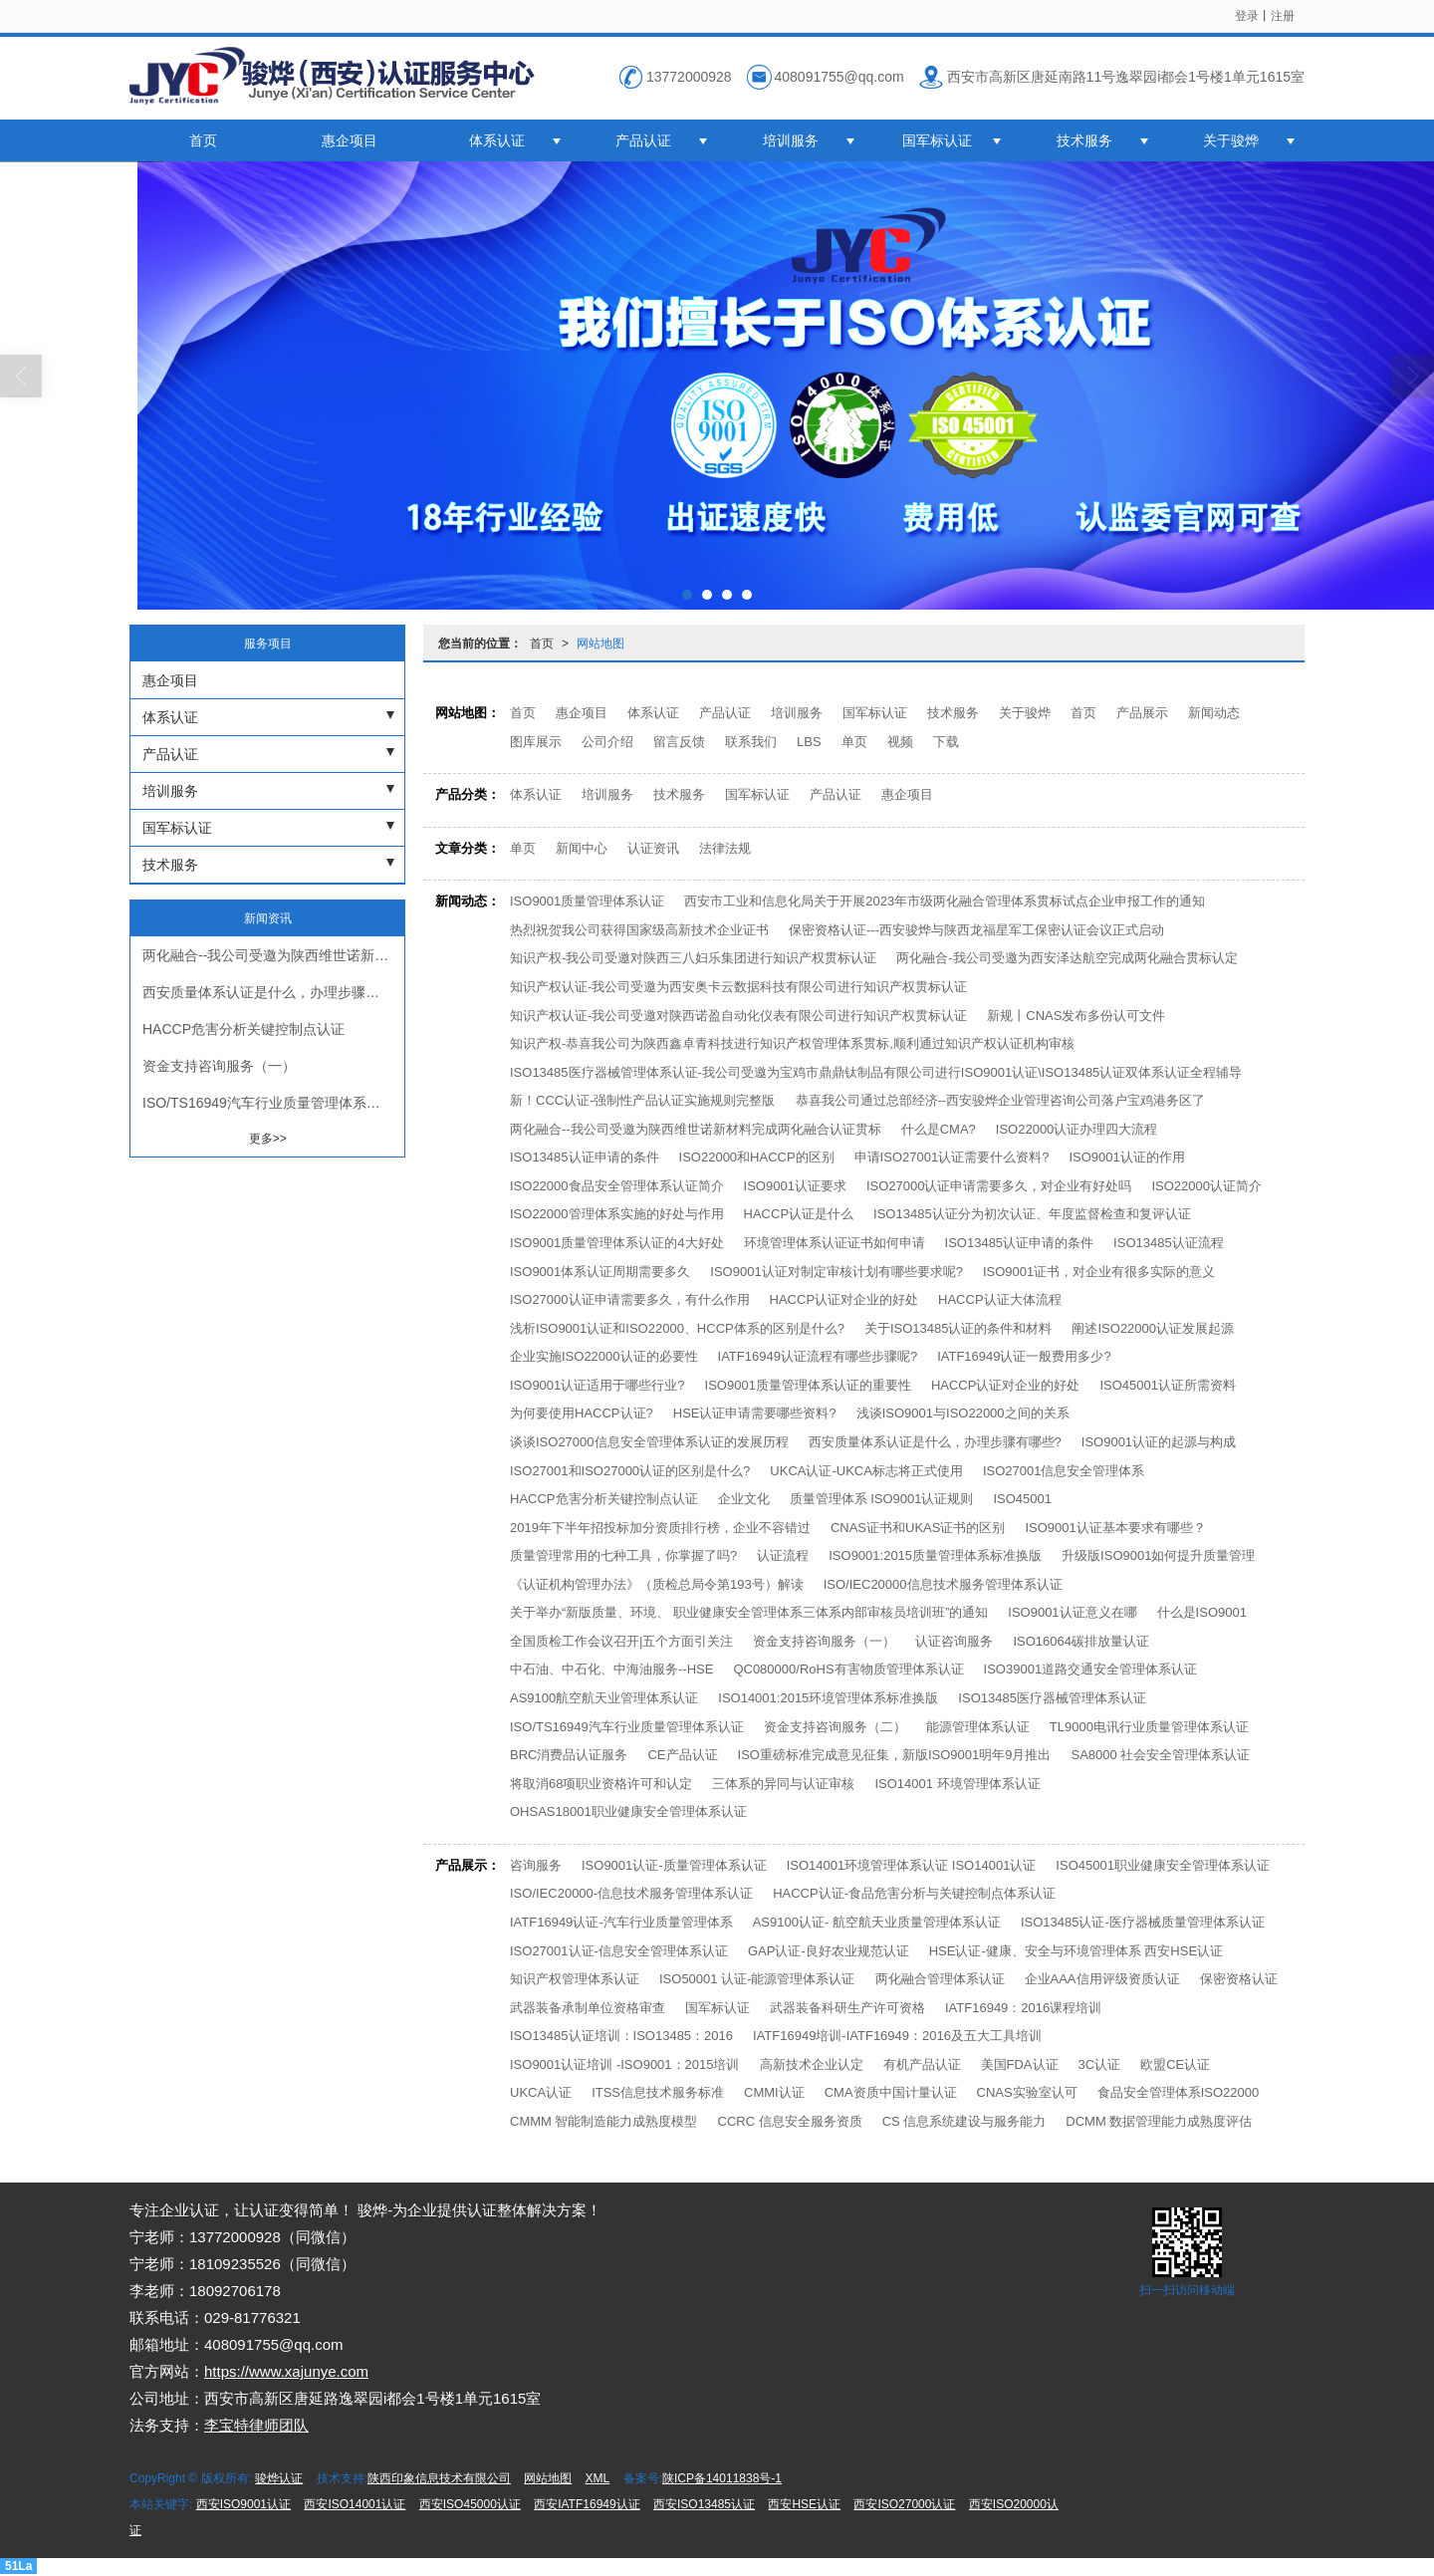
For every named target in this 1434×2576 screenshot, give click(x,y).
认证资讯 (653, 848)
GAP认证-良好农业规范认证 (828, 1950)
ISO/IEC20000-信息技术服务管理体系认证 (631, 1893)
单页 (854, 741)
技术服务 (1084, 140)
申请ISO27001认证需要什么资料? (952, 1157)
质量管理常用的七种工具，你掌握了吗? (623, 1555)
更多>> (268, 1139)
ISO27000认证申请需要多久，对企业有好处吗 (999, 1185)
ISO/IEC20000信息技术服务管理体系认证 (943, 1584)
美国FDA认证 (1020, 2064)
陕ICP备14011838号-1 (722, 2478)
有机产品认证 (922, 2064)
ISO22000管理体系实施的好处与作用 (617, 1213)
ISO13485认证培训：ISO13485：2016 (621, 2035)
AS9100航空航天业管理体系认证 (604, 1697)
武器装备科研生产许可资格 (847, 2007)
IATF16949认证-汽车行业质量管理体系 (621, 1922)
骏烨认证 (279, 2478)
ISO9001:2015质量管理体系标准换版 (935, 1555)
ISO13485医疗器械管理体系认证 (1052, 1697)
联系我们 (751, 741)
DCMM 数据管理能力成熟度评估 (1159, 2121)
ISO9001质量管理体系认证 (587, 901)
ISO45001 (1022, 1498)
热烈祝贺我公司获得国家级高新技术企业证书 (639, 929)
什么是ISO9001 (1202, 1612)
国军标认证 (937, 140)
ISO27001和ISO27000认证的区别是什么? (630, 1470)
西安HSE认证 (804, 2504)
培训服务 (791, 140)
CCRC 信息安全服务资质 (790, 2121)
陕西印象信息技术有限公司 (439, 2478)
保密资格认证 (1239, 1978)
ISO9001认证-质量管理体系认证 (674, 1865)
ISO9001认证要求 (795, 1185)
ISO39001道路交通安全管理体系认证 (1091, 1669)
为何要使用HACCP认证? (581, 1413)
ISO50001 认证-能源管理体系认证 (757, 1978)
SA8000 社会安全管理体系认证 (1160, 1754)
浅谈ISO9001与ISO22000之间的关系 (963, 1413)
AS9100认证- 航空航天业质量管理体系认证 (877, 1922)
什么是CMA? (938, 1129)
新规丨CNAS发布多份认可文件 (1076, 1015)
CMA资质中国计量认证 (891, 2092)
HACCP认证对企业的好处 (844, 1299)
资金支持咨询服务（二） (835, 1726)
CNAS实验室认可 (1027, 2092)
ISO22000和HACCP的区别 (757, 1157)
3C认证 (1099, 2064)
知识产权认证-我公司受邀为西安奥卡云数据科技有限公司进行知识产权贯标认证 (738, 986)
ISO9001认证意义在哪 (1072, 1612)
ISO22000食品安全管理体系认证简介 (617, 1185)
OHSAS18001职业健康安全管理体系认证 (628, 1811)
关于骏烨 (1231, 140)
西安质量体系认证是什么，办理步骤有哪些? (935, 1441)
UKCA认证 (541, 2092)
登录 (1247, 16)
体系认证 (497, 140)
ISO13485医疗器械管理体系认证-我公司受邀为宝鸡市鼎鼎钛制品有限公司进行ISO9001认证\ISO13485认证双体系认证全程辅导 (876, 1072)
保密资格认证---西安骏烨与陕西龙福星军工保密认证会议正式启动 (976, 929)
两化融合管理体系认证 (940, 1978)
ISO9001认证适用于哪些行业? (597, 1385)
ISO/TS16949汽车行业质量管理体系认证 (627, 1726)
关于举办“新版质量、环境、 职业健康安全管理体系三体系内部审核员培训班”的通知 (749, 1612)
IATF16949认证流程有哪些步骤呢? (818, 1356)
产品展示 (1142, 712)
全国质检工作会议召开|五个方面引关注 (621, 1641)
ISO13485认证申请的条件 (584, 1157)
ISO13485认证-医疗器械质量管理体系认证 (1143, 1922)
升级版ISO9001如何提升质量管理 (1158, 1555)
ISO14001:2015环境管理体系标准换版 (828, 1697)
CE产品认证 (682, 1754)
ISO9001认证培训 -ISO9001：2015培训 (625, 2064)
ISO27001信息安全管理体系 (1064, 1470)
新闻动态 (1214, 712)
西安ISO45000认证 (470, 2504)
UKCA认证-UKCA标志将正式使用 (866, 1470)
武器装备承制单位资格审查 (587, 2007)
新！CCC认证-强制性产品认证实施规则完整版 (643, 1100)
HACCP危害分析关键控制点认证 (604, 1498)
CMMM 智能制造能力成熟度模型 (604, 2121)
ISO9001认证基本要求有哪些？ (1115, 1527)
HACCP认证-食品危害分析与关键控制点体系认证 (914, 1893)
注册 (1283, 16)
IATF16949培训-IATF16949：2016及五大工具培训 (897, 2035)
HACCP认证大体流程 (1000, 1299)
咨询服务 (536, 1865)
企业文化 (744, 1498)
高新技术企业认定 (811, 2064)
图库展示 (536, 741)
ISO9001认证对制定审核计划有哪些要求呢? (836, 1271)
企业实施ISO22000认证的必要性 (604, 1356)
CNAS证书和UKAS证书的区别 (918, 1527)
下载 (946, 741)
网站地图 (600, 643)
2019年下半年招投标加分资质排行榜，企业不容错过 (660, 1527)
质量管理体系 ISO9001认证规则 (882, 1498)
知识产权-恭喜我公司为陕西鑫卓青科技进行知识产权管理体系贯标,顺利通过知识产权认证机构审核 (792, 1043)
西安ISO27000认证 (904, 2504)
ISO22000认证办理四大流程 (1077, 1129)
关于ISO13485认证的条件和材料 (958, 1328)
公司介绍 (607, 741)
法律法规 (725, 848)
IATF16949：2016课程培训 (1023, 2007)
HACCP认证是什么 (799, 1213)
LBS (809, 741)
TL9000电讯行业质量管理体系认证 (1149, 1726)
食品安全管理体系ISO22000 (1178, 2092)
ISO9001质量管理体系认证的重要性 (808, 1385)
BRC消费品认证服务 (568, 1754)
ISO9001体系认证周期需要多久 (600, 1271)
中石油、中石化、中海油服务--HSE (611, 1669)
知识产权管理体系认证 (574, 1978)
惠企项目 (349, 140)
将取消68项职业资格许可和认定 (601, 1783)
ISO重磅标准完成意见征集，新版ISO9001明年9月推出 (895, 1754)
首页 (203, 140)
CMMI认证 (774, 2092)
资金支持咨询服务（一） (824, 1641)
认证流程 (783, 1555)
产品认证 (643, 140)
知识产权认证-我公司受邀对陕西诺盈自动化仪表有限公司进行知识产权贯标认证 (738, 1015)
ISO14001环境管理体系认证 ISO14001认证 (912, 1865)
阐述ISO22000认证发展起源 (1153, 1328)
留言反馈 (679, 741)
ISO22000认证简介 (1206, 1185)
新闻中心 (581, 848)
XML (598, 2478)
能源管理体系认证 (978, 1726)
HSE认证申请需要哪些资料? (754, 1413)
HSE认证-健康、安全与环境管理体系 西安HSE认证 (1076, 1950)
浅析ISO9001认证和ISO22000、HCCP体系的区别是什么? (677, 1328)
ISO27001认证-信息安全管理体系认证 (619, 1950)
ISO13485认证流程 (1168, 1242)
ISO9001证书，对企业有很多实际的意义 (1099, 1271)
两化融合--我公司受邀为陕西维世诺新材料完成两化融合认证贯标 (695, 1129)
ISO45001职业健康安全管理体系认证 (1163, 1865)
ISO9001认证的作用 (1126, 1157)
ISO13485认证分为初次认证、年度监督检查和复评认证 (1032, 1213)
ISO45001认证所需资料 (1167, 1385)
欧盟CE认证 (1175, 2064)
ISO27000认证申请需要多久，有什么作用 (630, 1299)
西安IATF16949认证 (586, 2504)
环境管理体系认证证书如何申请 (834, 1242)
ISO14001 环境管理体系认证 (957, 1783)
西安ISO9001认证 (243, 2504)
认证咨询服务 (954, 1641)
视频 (900, 741)
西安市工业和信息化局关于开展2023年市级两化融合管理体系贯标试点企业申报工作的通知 (944, 901)
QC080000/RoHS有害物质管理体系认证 (848, 1669)
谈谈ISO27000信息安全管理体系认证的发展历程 (649, 1441)
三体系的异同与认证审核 (783, 1783)
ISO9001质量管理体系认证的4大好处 (617, 1242)
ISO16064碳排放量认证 (1081, 1641)
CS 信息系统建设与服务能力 (964, 2121)
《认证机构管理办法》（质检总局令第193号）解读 (657, 1584)
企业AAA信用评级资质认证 (1102, 1978)
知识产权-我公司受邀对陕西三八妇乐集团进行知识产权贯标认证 (693, 957)
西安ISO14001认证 (354, 2504)
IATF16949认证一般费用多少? (1024, 1356)
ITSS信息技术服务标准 (658, 2092)
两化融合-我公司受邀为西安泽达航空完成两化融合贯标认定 (1066, 957)
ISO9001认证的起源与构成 (1158, 1441)
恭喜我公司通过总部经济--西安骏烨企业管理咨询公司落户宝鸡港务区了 (1001, 1100)
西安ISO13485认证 (704, 2504)
